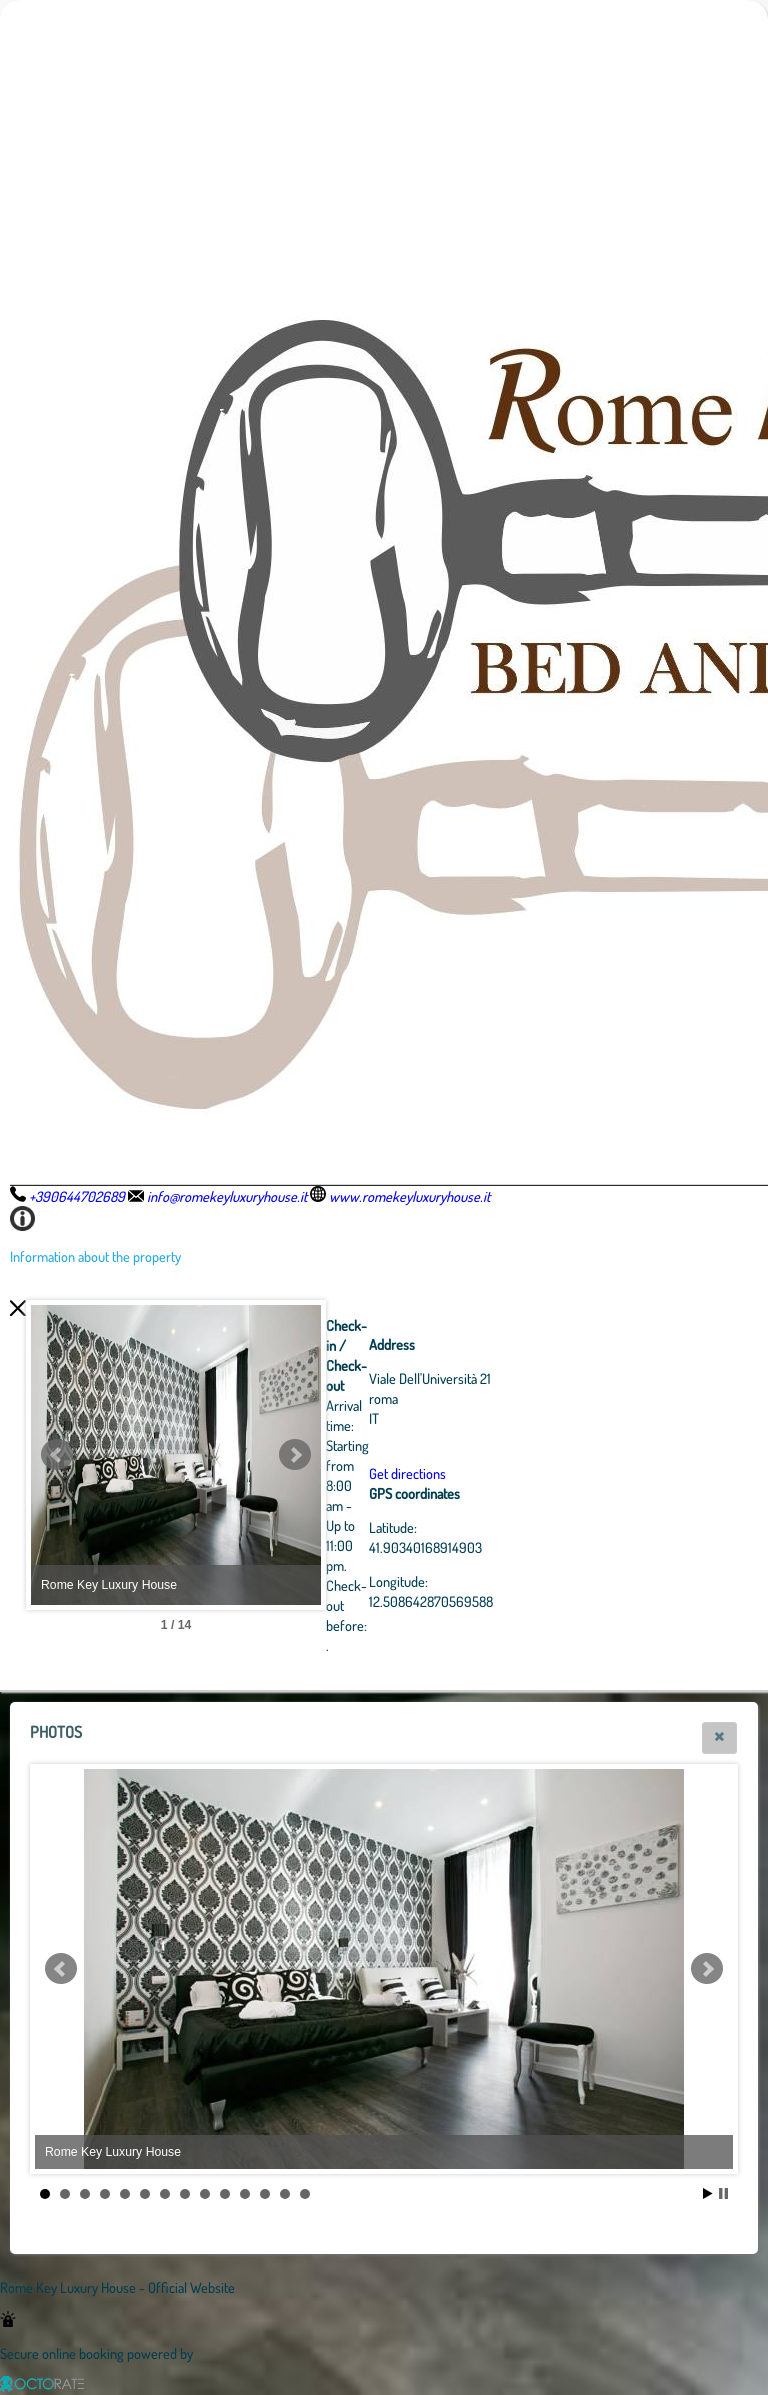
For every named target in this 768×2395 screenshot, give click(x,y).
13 (285, 2194)
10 (225, 2194)
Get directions (517, 1473)
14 (305, 2194)
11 (245, 2194)
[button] (719, 1738)
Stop (723, 2193)
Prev (57, 1455)
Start (708, 2193)
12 (265, 2194)
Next (405, 1455)
